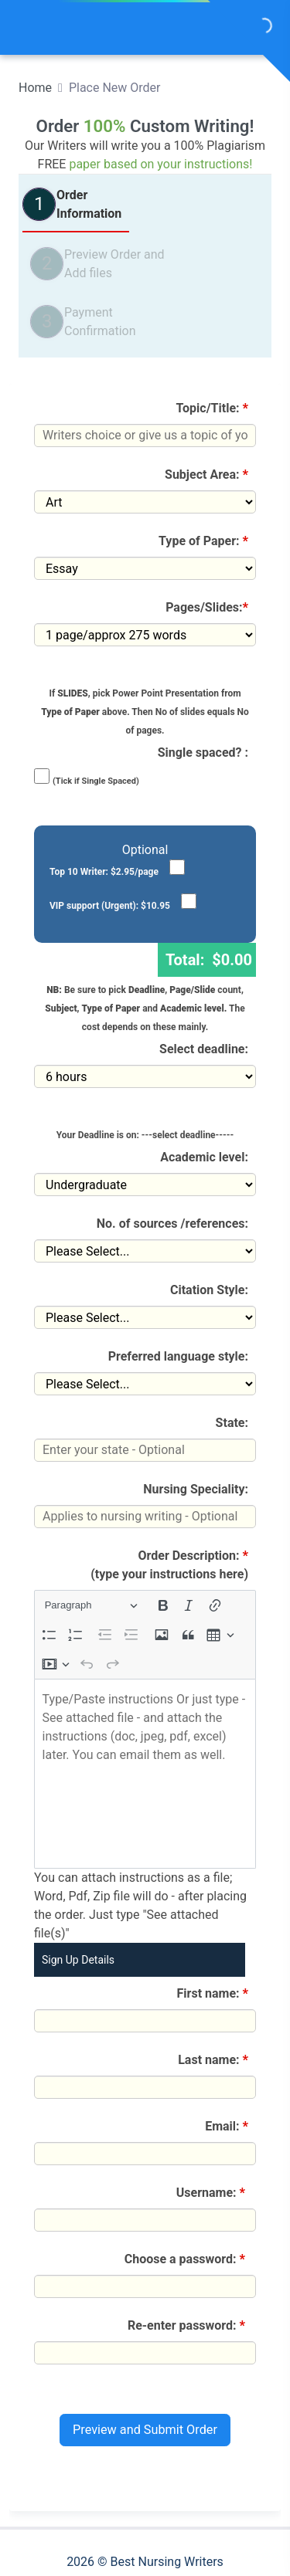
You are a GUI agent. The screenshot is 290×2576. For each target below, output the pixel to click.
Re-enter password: (188, 2325)
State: (232, 1422)
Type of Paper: (203, 541)
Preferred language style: (178, 1356)
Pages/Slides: (206, 607)
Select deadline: (203, 1049)
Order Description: (169, 1564)
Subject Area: (206, 474)
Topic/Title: (212, 408)
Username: (212, 2192)
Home (35, 87)
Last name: (213, 2059)
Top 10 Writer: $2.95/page (104, 871)
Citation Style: (209, 1290)
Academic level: (204, 1157)
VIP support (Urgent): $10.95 (109, 905)
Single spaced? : (203, 752)
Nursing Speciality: (195, 1489)
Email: (226, 2126)
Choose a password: (186, 2259)
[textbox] (145, 1774)
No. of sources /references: (172, 1223)
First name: (212, 1993)
